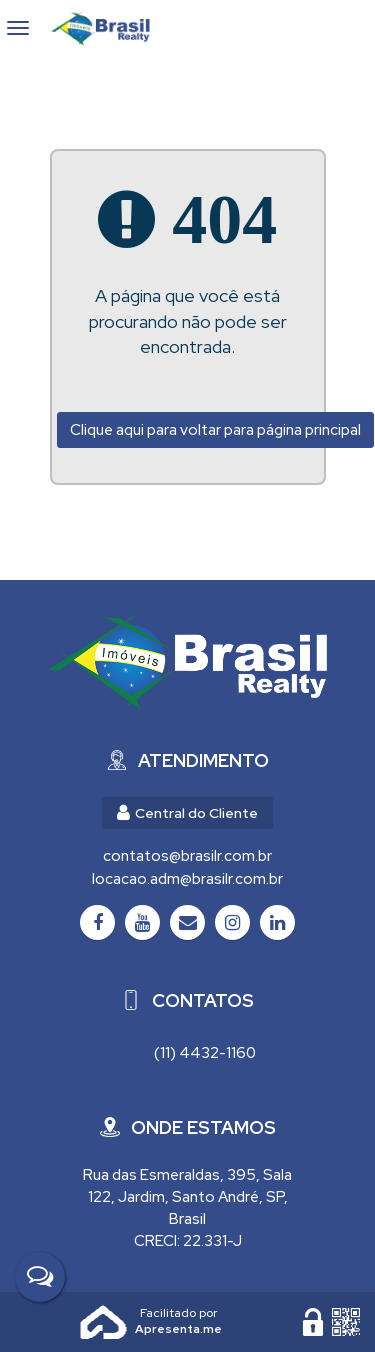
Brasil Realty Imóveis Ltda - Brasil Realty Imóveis (109, 28)
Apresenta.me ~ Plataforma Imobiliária (178, 1313)
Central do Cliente (187, 813)
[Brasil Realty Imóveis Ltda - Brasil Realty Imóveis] (187, 660)
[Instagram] (232, 922)
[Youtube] (142, 922)
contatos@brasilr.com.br (187, 856)
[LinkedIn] (277, 922)
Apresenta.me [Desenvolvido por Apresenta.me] (104, 1322)
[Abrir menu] (18, 28)
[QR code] (346, 1322)
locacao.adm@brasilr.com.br (187, 879)
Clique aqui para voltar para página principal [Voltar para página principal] (215, 430)
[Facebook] (97, 922)
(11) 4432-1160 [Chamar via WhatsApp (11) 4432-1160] (205, 1053)
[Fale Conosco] (40, 1277)
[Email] (187, 922)
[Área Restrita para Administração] (313, 1322)
